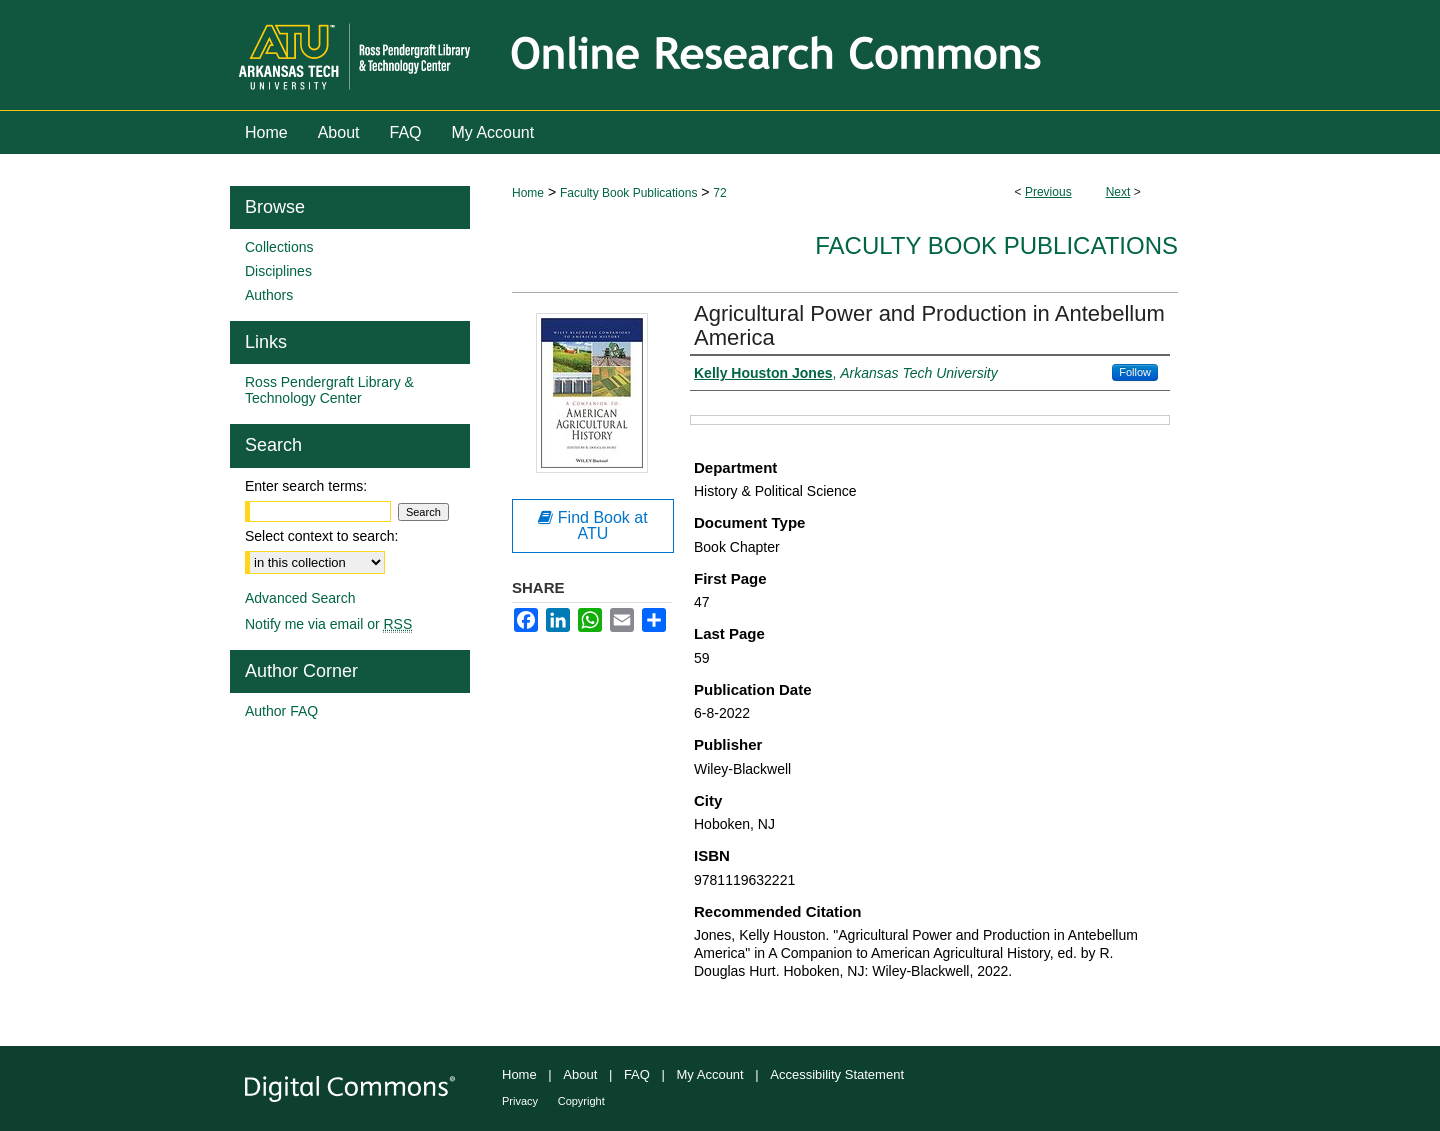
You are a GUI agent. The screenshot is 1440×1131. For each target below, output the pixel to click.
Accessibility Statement (837, 1074)
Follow (1135, 372)
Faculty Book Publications (628, 193)
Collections (279, 247)
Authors (269, 295)
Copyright (581, 1101)
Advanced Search (300, 598)
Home (528, 193)
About (580, 1074)
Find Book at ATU (592, 525)
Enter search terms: (306, 486)
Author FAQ (281, 711)
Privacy (520, 1101)
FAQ (637, 1074)
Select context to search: (321, 536)
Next (1118, 192)
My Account (710, 1074)
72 (719, 193)
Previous (1048, 192)
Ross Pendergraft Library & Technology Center (329, 390)
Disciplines (278, 271)
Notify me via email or (328, 624)
